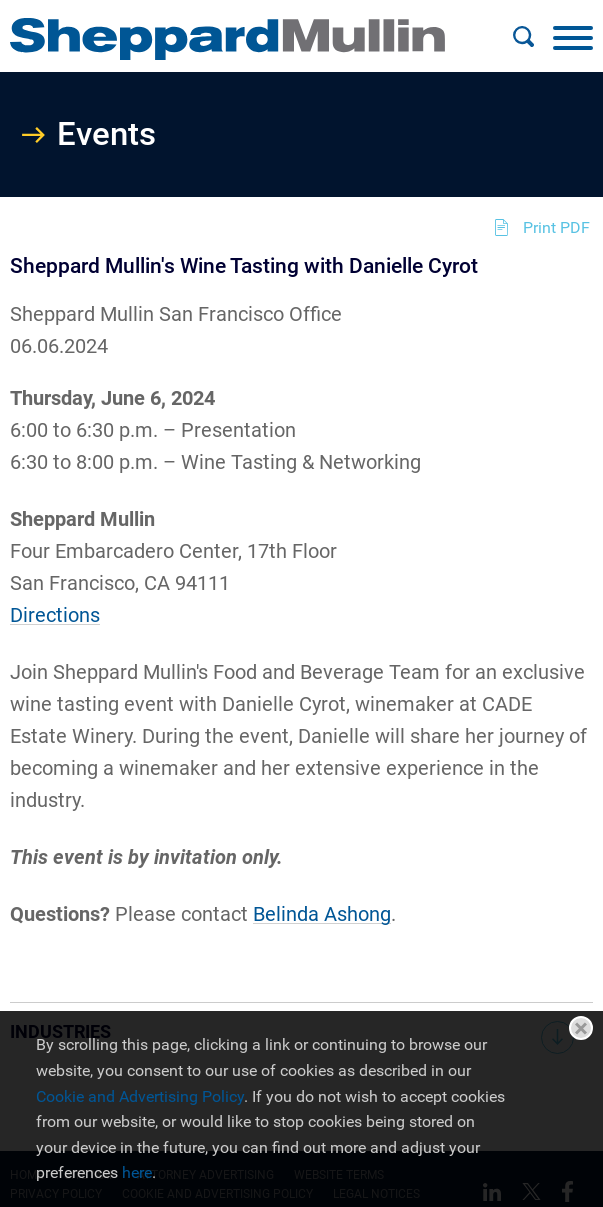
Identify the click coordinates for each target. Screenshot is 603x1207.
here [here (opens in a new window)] (137, 1172)
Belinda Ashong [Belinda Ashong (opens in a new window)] (322, 914)
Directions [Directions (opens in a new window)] (55, 615)
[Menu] (573, 37)
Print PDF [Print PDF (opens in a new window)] (556, 227)
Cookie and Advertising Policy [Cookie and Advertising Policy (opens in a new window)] (140, 1096)
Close (581, 1028)
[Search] (523, 37)
